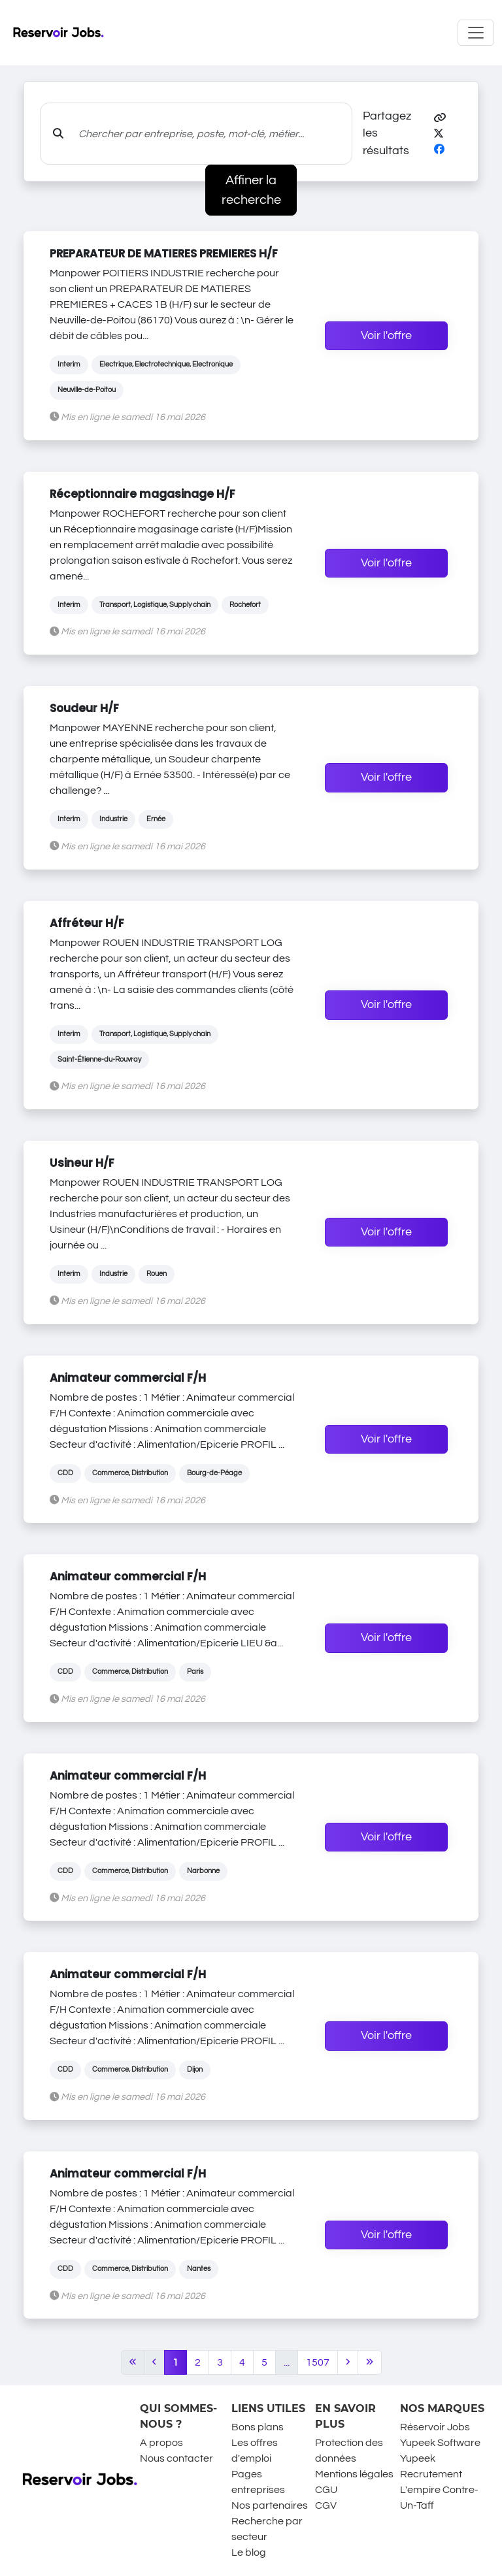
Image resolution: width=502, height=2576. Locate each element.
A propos (161, 2442)
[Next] (347, 2362)
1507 (317, 2362)
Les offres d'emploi (254, 2450)
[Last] (370, 2362)
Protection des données (349, 2450)
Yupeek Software (440, 2442)
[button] (440, 118)
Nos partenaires (269, 2505)
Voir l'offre (386, 336)
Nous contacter (176, 2458)
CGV (326, 2505)
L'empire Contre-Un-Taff (439, 2498)
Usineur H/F (82, 1163)
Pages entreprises (258, 2482)
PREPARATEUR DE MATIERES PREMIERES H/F (164, 253)
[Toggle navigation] (476, 33)
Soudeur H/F (84, 708)
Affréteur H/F (87, 923)
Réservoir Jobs (435, 2427)
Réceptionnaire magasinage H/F (142, 494)
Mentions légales (354, 2474)
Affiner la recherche (251, 190)
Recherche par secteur (267, 2529)
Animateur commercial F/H (128, 1378)
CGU (326, 2490)
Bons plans (257, 2427)
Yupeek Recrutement (431, 2466)
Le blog (248, 2552)
